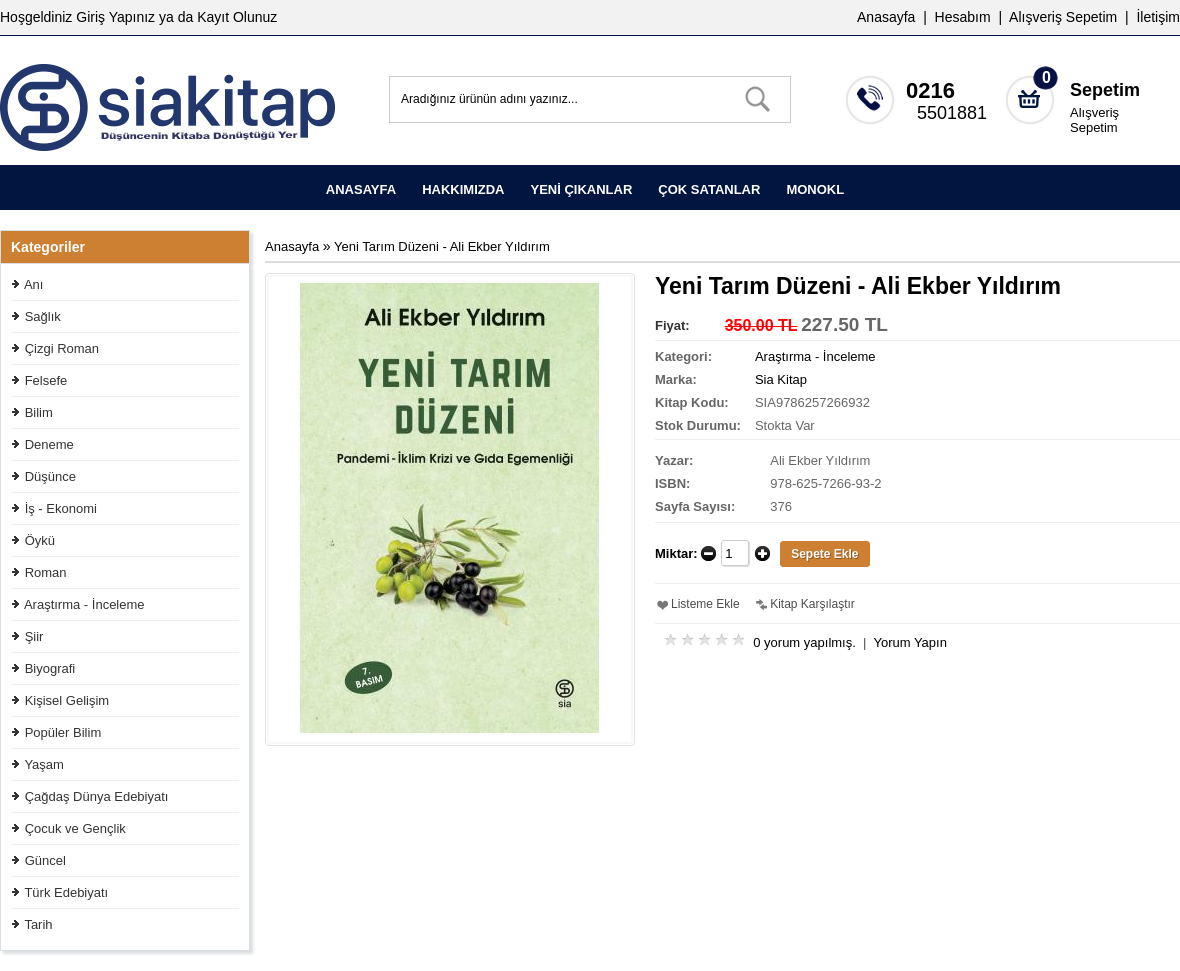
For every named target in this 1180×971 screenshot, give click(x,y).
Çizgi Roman (62, 348)
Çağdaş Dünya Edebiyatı (97, 796)
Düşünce (50, 476)
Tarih (38, 924)
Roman (46, 572)
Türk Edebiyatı (66, 892)
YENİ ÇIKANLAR (581, 189)
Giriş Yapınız (115, 17)
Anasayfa (886, 17)
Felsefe (46, 380)
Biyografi (50, 668)
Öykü (40, 540)
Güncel (45, 860)
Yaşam (44, 764)
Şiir (34, 636)
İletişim (1158, 17)
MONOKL (815, 189)
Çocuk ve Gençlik (75, 828)
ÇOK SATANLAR (709, 189)
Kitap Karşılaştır (812, 604)
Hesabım (963, 17)
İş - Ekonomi (61, 508)
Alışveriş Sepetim (1094, 120)
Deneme (49, 444)
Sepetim (1105, 90)
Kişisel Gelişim (67, 700)
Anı (34, 284)
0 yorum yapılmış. (804, 642)
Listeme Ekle (705, 604)
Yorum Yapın (909, 642)
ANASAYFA (361, 189)
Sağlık (43, 316)
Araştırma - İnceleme (84, 604)
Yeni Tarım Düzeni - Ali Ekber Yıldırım (442, 246)
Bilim (39, 412)
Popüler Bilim (63, 732)
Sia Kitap (781, 379)
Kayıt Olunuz (237, 17)
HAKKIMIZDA (463, 189)
